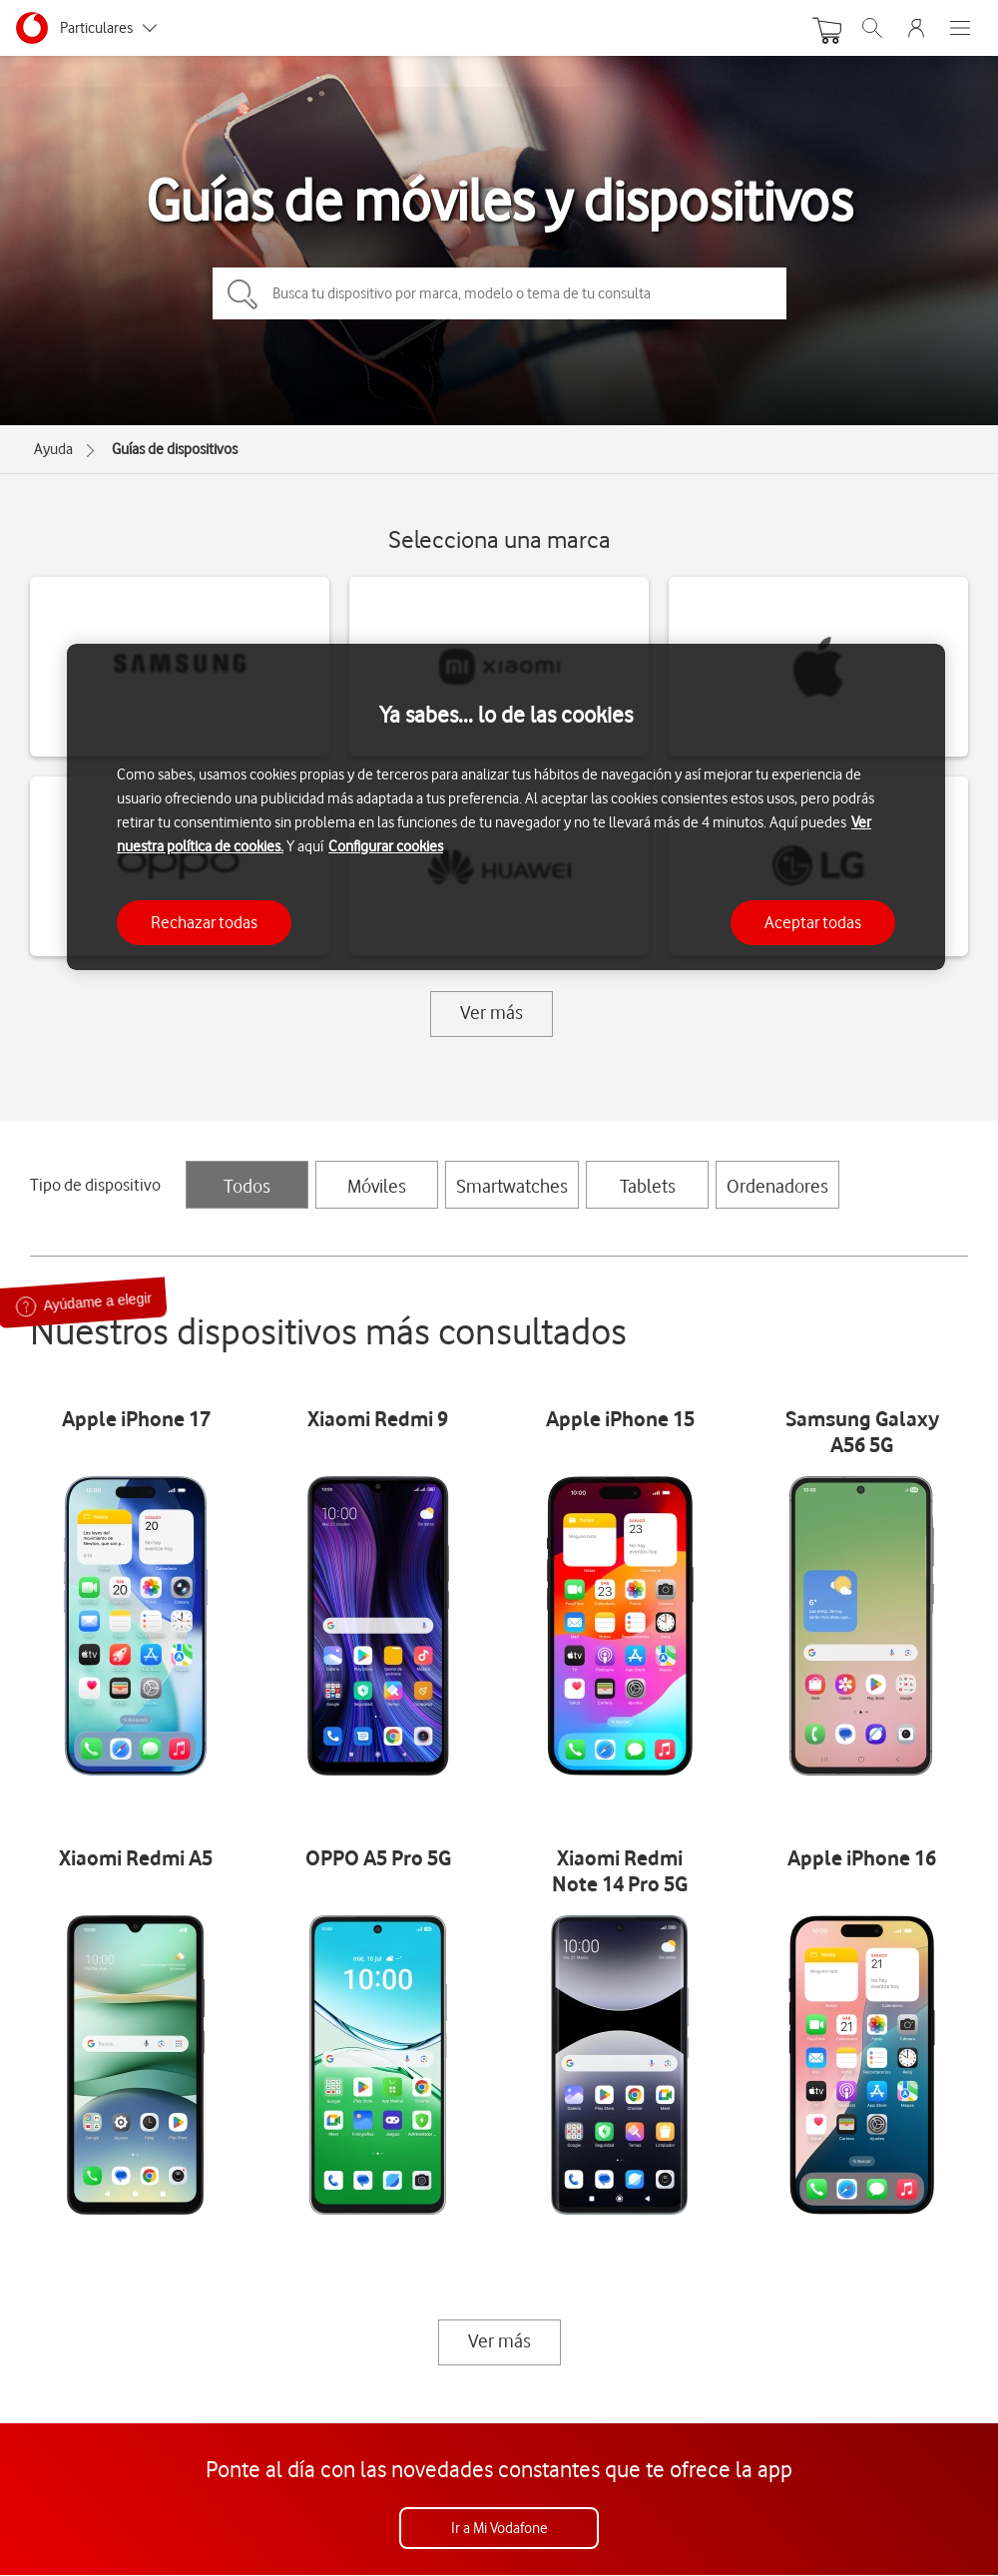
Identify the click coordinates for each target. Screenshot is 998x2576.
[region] (506, 807)
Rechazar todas (204, 922)
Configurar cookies (385, 846)
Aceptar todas (812, 922)
